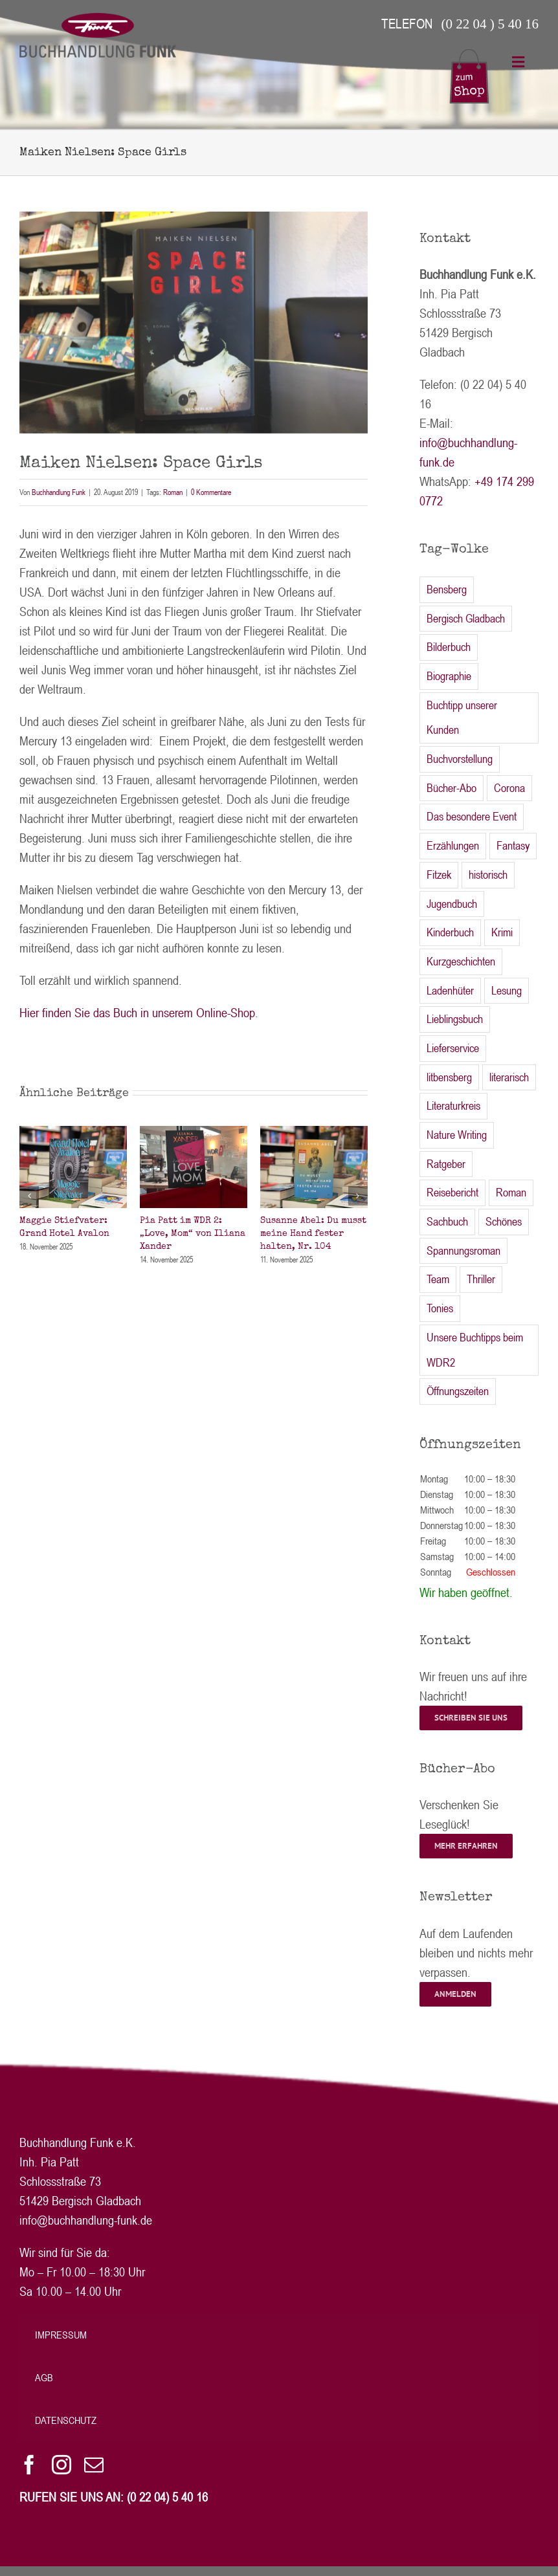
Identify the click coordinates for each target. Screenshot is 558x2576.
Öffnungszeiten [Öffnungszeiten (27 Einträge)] (458, 1391)
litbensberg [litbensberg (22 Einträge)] (449, 1077)
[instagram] (61, 2464)
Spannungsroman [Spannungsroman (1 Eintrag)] (463, 1250)
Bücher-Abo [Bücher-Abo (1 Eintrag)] (451, 788)
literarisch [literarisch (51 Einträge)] (509, 1077)
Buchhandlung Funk (58, 492)
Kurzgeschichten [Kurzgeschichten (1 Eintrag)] (461, 961)
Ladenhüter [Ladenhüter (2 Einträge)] (450, 990)
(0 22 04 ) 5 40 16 (490, 24)
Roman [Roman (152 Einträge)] (511, 1192)
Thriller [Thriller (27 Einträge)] (481, 1279)
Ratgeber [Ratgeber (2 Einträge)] (446, 1164)
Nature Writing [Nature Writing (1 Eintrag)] (457, 1134)
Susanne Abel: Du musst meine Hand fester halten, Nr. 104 (313, 1233)
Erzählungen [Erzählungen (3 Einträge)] (453, 845)
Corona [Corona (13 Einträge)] (509, 788)
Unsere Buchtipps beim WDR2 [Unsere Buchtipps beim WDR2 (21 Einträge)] (475, 1349)
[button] (29, 1195)
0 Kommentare (211, 492)
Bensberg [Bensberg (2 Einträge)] (447, 589)
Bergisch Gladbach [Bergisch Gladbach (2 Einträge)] (466, 618)
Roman (173, 492)
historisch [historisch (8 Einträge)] (488, 874)
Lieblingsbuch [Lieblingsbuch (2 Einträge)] (455, 1019)
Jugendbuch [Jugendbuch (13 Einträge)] (452, 903)
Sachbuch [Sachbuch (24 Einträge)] (447, 1221)
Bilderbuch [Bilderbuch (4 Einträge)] (449, 647)
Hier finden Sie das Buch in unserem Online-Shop (137, 1012)
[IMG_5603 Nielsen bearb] (193, 323)
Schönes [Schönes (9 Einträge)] (503, 1221)
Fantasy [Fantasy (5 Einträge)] (513, 845)
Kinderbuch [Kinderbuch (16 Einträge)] (450, 932)
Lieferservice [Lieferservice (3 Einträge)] (453, 1048)
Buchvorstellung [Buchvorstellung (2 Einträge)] (460, 758)
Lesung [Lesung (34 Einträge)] (506, 990)
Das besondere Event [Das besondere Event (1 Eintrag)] (472, 816)
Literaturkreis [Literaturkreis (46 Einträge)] (453, 1105)
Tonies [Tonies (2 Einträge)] (440, 1308)
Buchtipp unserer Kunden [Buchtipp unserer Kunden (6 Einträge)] (462, 717)
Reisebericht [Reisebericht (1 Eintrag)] (452, 1192)
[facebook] (29, 2464)
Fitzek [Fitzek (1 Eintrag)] (439, 874)
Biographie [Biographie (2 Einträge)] (449, 676)
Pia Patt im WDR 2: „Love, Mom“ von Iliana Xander (192, 1233)
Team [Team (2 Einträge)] (438, 1279)
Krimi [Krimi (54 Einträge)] (502, 932)
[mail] (94, 2464)
